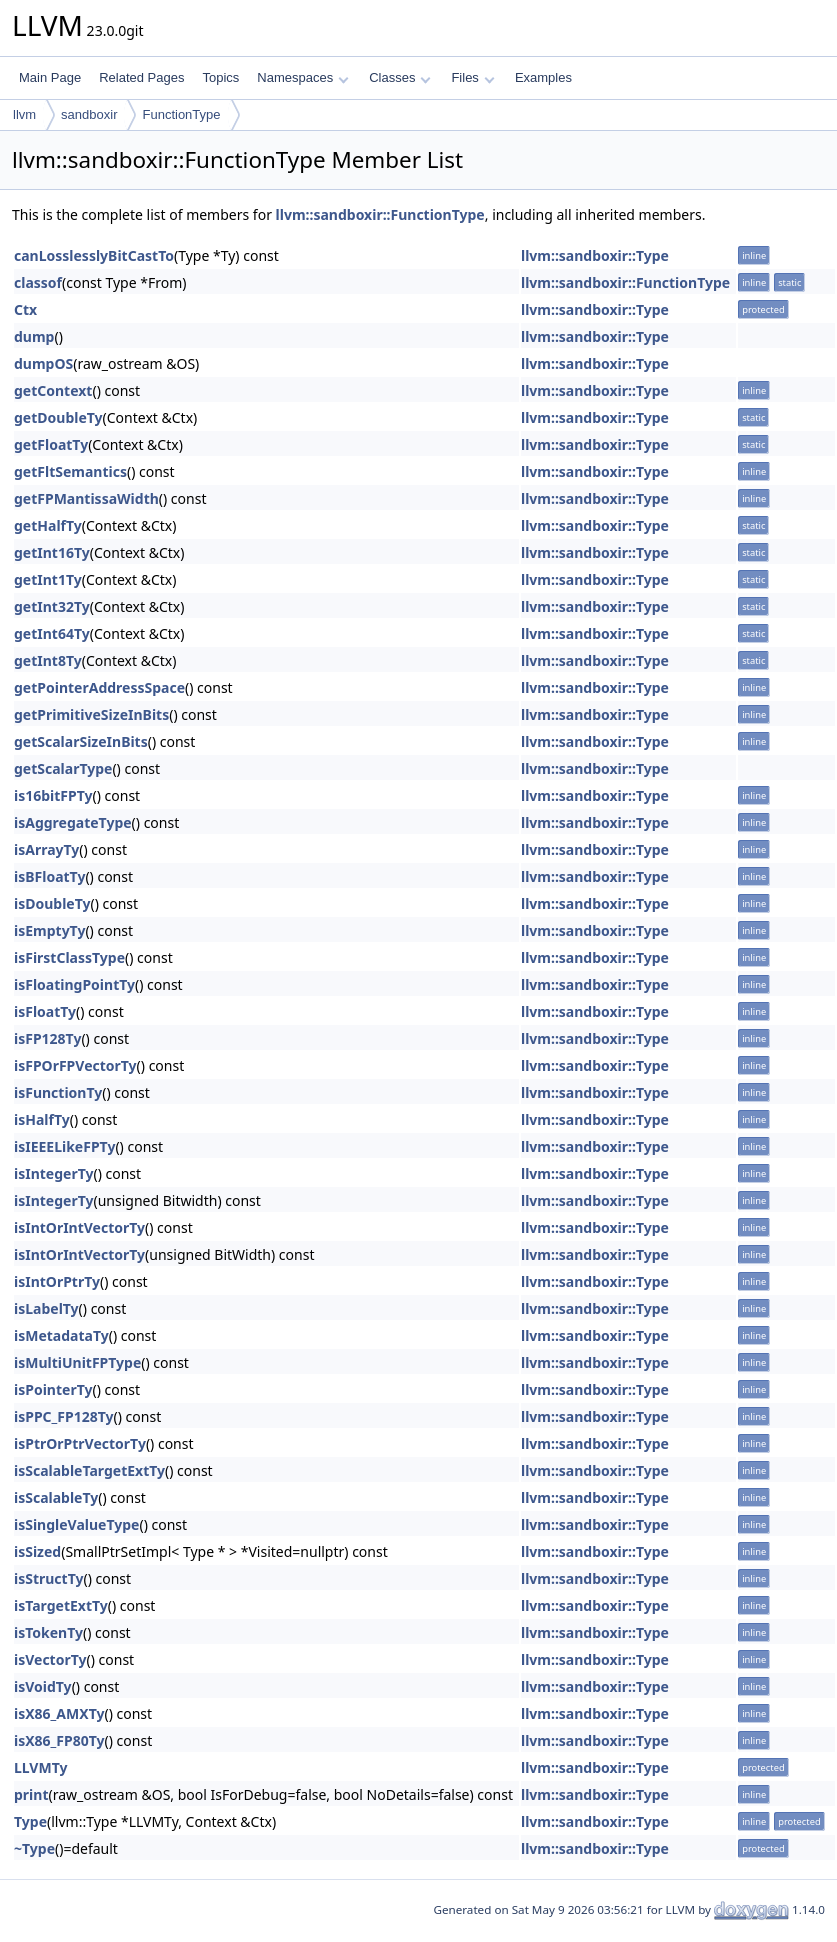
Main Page (50, 77)
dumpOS (43, 363)
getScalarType (63, 768)
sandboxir (89, 114)
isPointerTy (53, 1389)
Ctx (25, 309)
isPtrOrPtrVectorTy (80, 1443)
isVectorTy (50, 1659)
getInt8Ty (48, 660)
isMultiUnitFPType (77, 1362)
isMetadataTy (61, 1335)
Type (30, 1821)
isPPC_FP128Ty (64, 1416)
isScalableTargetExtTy (89, 1470)
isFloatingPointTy (74, 984)
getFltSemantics (70, 471)
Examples (543, 77)
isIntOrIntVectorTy (79, 1227)
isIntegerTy (53, 1173)
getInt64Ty (52, 633)
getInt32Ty (52, 606)
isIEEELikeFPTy (64, 1146)
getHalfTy (48, 525)
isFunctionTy (58, 1092)
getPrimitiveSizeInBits (91, 714)
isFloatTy (45, 1011)
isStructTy (48, 1578)
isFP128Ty (47, 1038)
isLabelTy (46, 1308)
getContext (53, 390)
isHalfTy (42, 1119)
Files (472, 77)
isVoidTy (43, 1686)
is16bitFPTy (53, 795)
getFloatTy (51, 444)
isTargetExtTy (61, 1605)
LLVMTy (40, 1767)
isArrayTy (46, 849)
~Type (34, 1848)
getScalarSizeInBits (81, 741)
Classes (400, 77)
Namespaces (302, 77)
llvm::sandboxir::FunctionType (380, 214)
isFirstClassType (69, 957)
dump (34, 336)
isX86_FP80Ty (59, 1740)
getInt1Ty (48, 579)
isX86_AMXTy (59, 1713)
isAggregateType (73, 822)
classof (38, 282)
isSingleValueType (76, 1524)
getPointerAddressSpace (99, 687)
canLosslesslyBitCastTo (94, 255)
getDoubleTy (58, 417)
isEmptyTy (49, 930)
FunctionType (181, 114)
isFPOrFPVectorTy (75, 1065)
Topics (220, 77)
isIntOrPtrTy (57, 1281)
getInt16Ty (52, 552)
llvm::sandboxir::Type (595, 255)
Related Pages (141, 77)
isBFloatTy (49, 876)
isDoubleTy (52, 903)
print (31, 1794)
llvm (24, 114)
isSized (37, 1551)
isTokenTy (48, 1632)
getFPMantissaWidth (86, 498)
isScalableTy (56, 1497)
